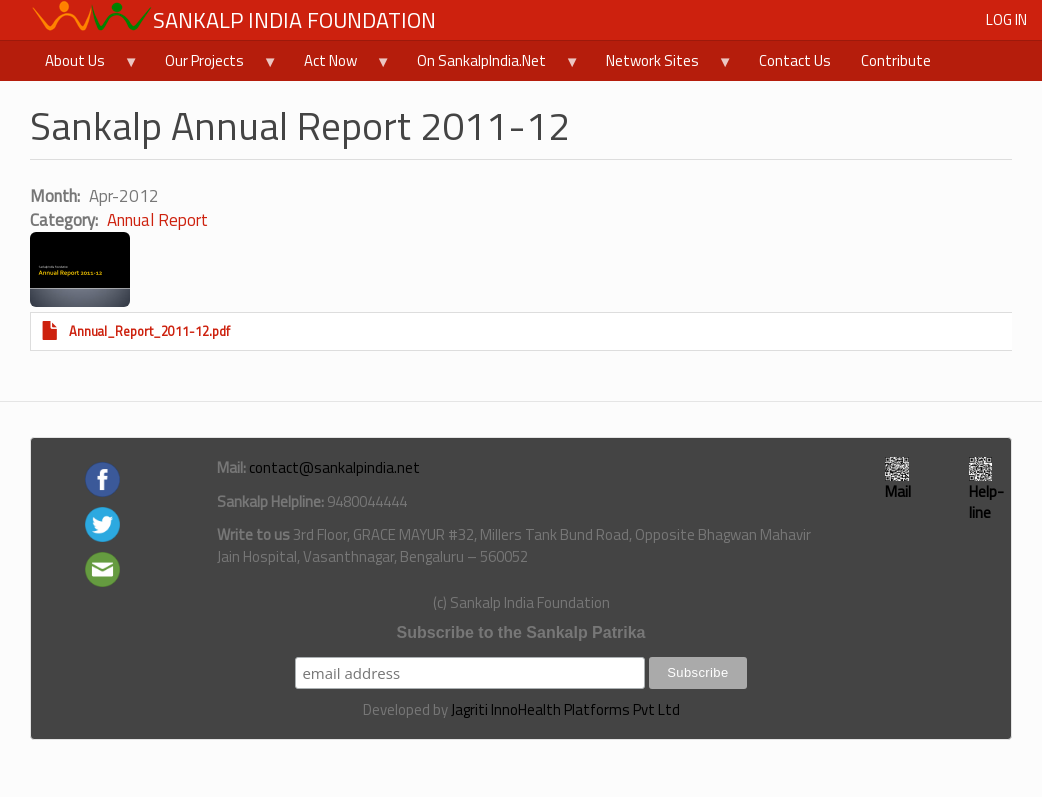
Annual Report (157, 220)
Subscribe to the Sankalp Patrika (521, 632)
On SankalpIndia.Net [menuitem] (491, 65)
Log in (1006, 19)
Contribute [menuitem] (896, 60)
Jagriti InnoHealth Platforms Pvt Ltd (565, 709)
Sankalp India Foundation (294, 20)
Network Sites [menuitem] (662, 65)
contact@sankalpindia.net (334, 467)
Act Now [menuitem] (340, 65)
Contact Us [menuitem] (795, 60)
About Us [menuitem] (84, 65)
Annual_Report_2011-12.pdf (149, 331)
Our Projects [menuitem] (214, 65)
